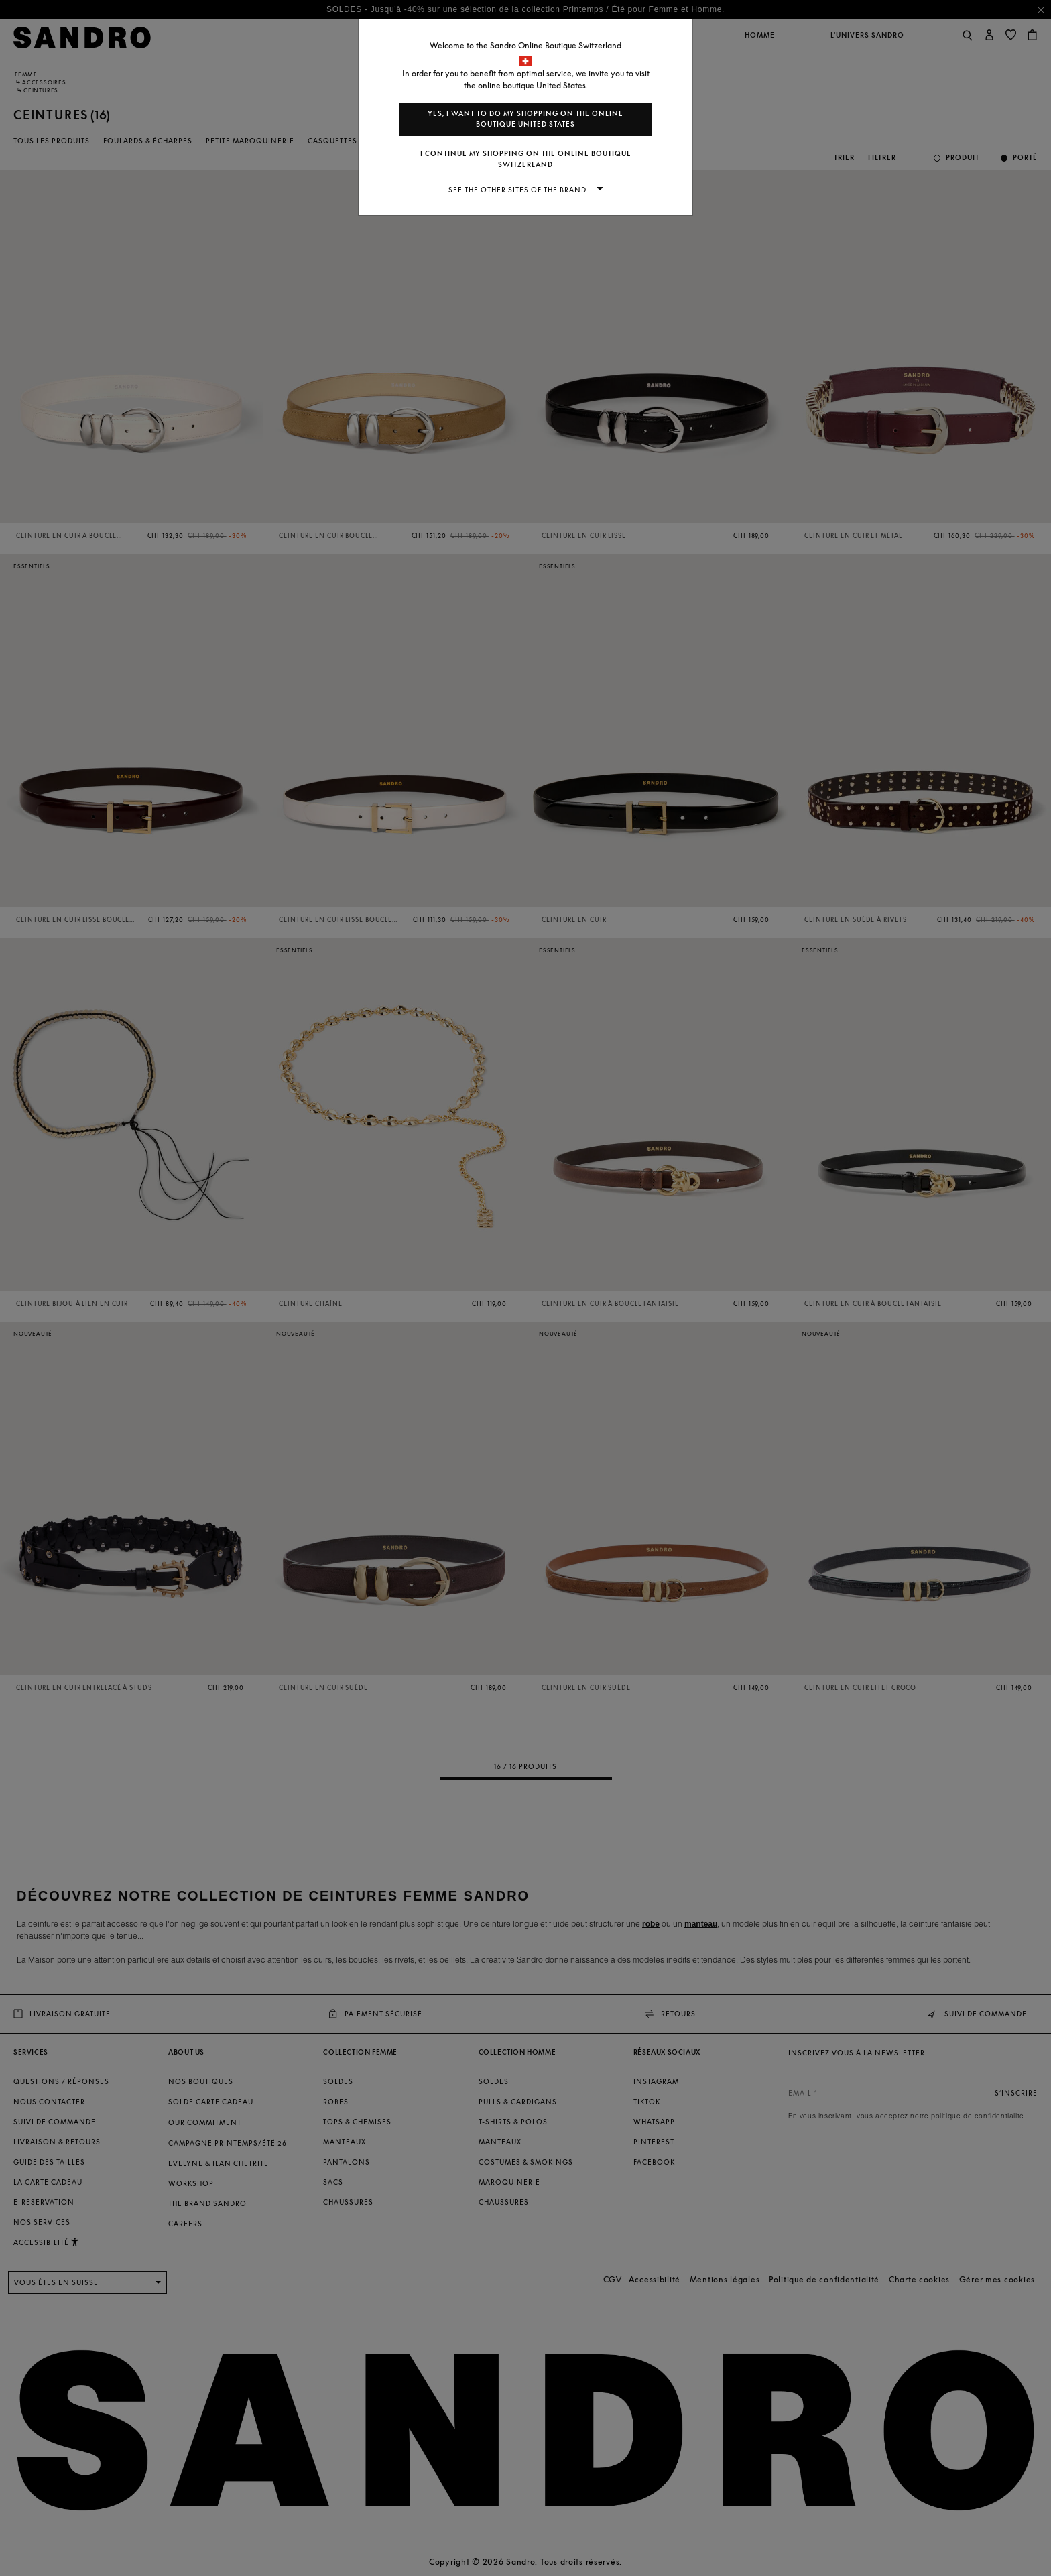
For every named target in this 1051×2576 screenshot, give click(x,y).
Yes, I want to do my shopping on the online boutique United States (525, 119)
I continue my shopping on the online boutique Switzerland (525, 159)
